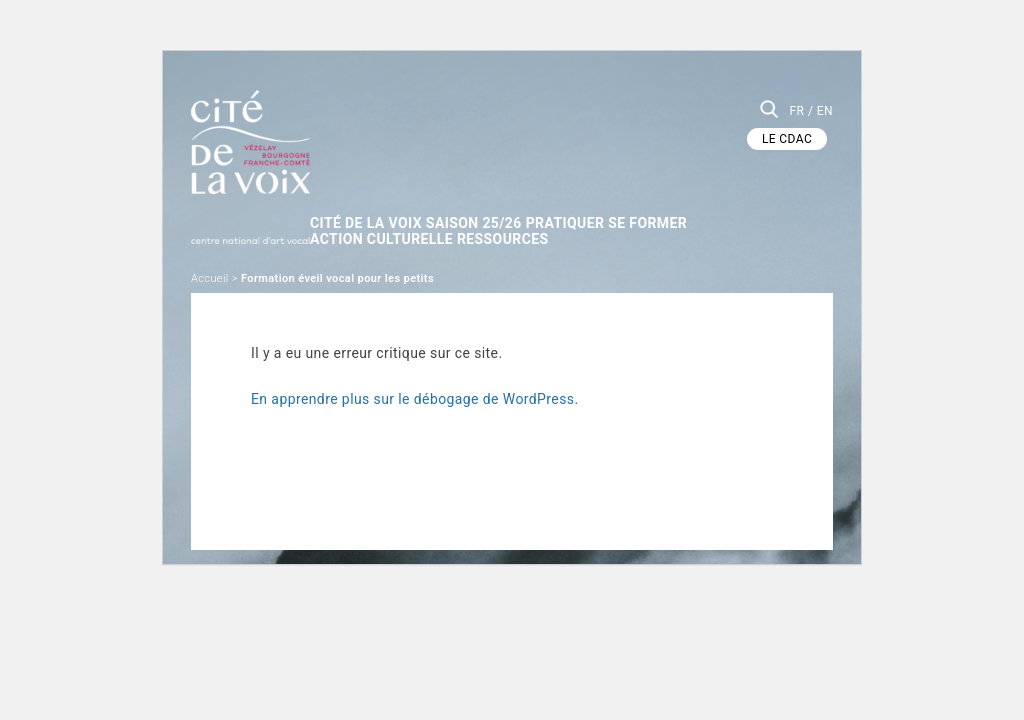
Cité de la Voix (368, 202)
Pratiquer (597, 202)
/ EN (820, 111)
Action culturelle (383, 220)
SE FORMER (695, 202)
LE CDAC (787, 139)
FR (796, 111)
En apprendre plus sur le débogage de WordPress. (415, 382)
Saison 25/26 (491, 202)
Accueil (210, 261)
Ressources (520, 220)
